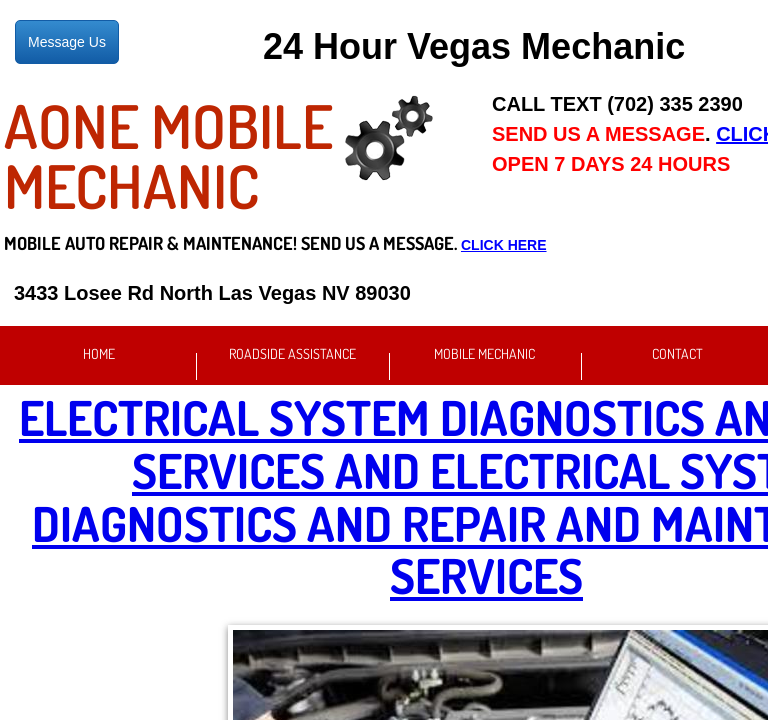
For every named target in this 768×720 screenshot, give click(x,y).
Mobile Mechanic (484, 353)
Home (99, 353)
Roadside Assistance (292, 353)
